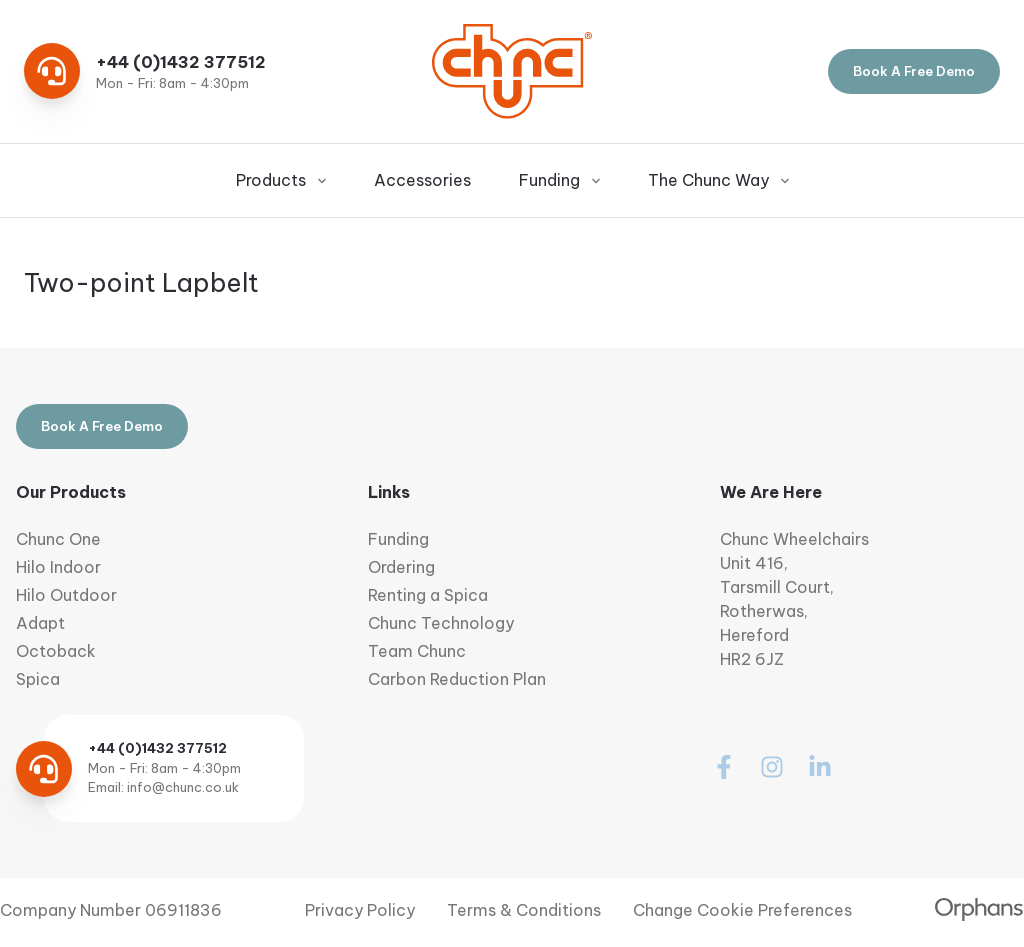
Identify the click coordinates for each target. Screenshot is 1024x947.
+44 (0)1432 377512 (181, 62)
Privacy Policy (360, 910)
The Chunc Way (718, 180)
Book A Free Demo (914, 71)
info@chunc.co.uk (183, 787)
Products (281, 180)
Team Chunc (417, 651)
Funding (559, 180)
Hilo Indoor (58, 567)
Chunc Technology (441, 623)
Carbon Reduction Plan (457, 679)
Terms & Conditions (524, 910)
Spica (38, 679)
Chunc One (58, 539)
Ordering (401, 567)
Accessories (422, 180)
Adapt (40, 623)
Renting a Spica (428, 595)
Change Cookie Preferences (742, 910)
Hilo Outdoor (66, 595)
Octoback (56, 651)
